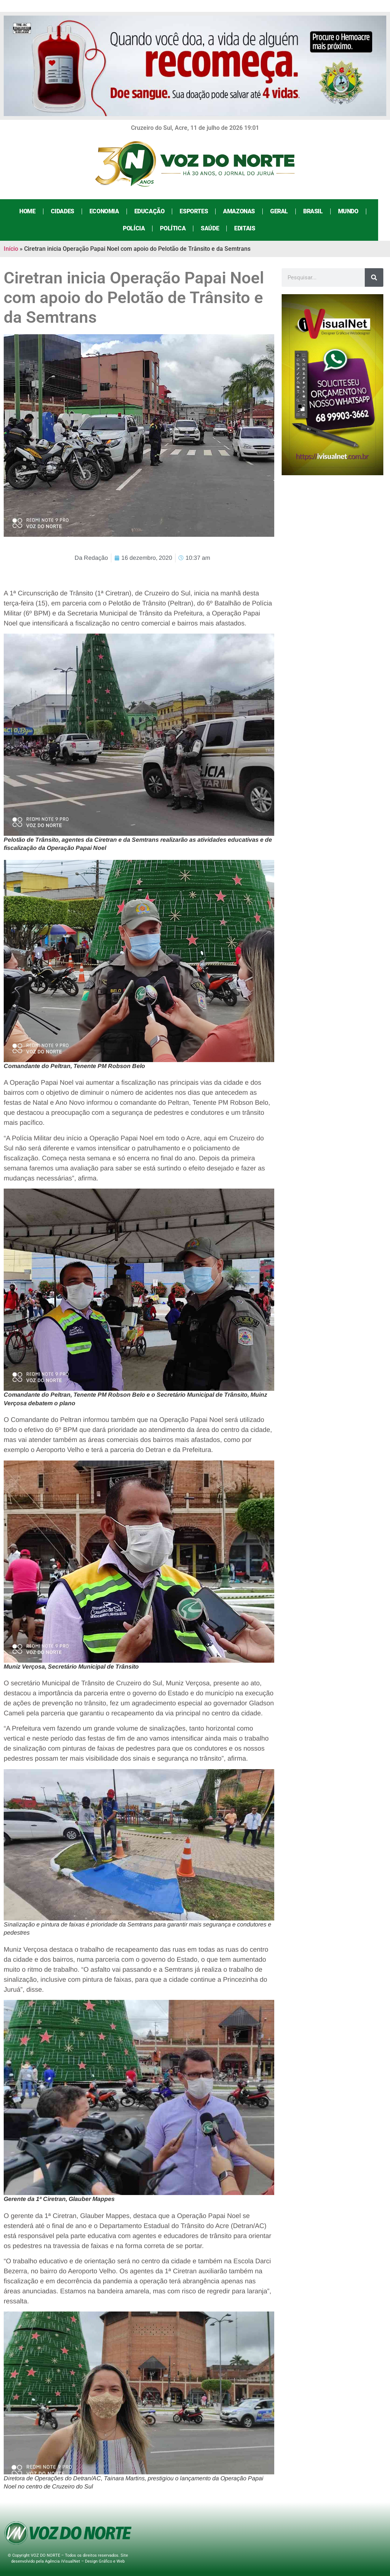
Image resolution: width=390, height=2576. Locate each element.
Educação (155, 211)
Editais (250, 228)
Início (11, 248)
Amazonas (245, 211)
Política (179, 228)
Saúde (216, 228)
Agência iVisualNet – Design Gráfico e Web (85, 2561)
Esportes (200, 211)
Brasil (319, 211)
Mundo (354, 211)
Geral (285, 211)
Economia (110, 211)
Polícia (140, 228)
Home (33, 211)
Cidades (68, 211)
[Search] (374, 277)
